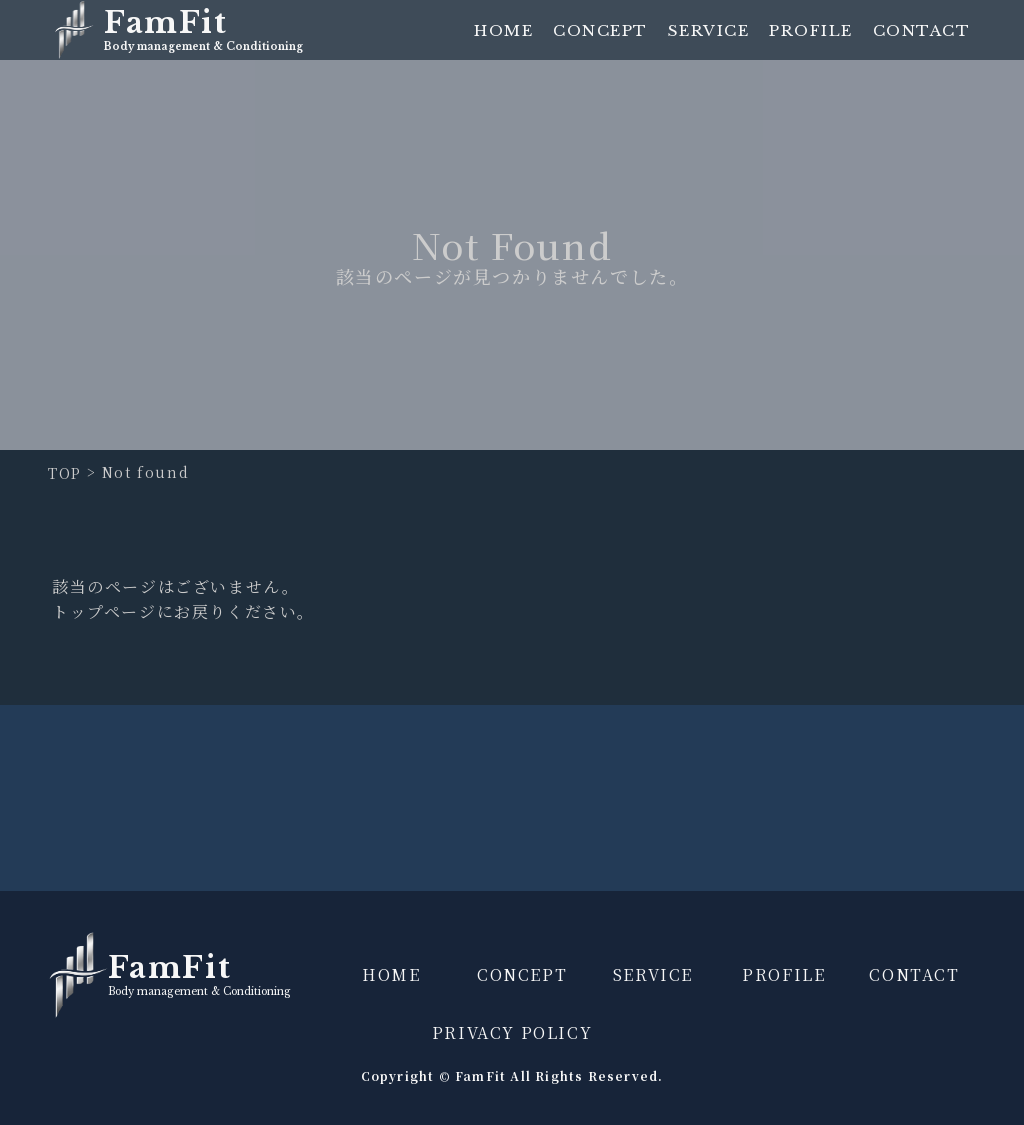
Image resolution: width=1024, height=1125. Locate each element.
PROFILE (811, 30)
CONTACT (922, 30)
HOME (503, 30)
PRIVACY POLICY (512, 1032)
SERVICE (709, 30)
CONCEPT (600, 30)
